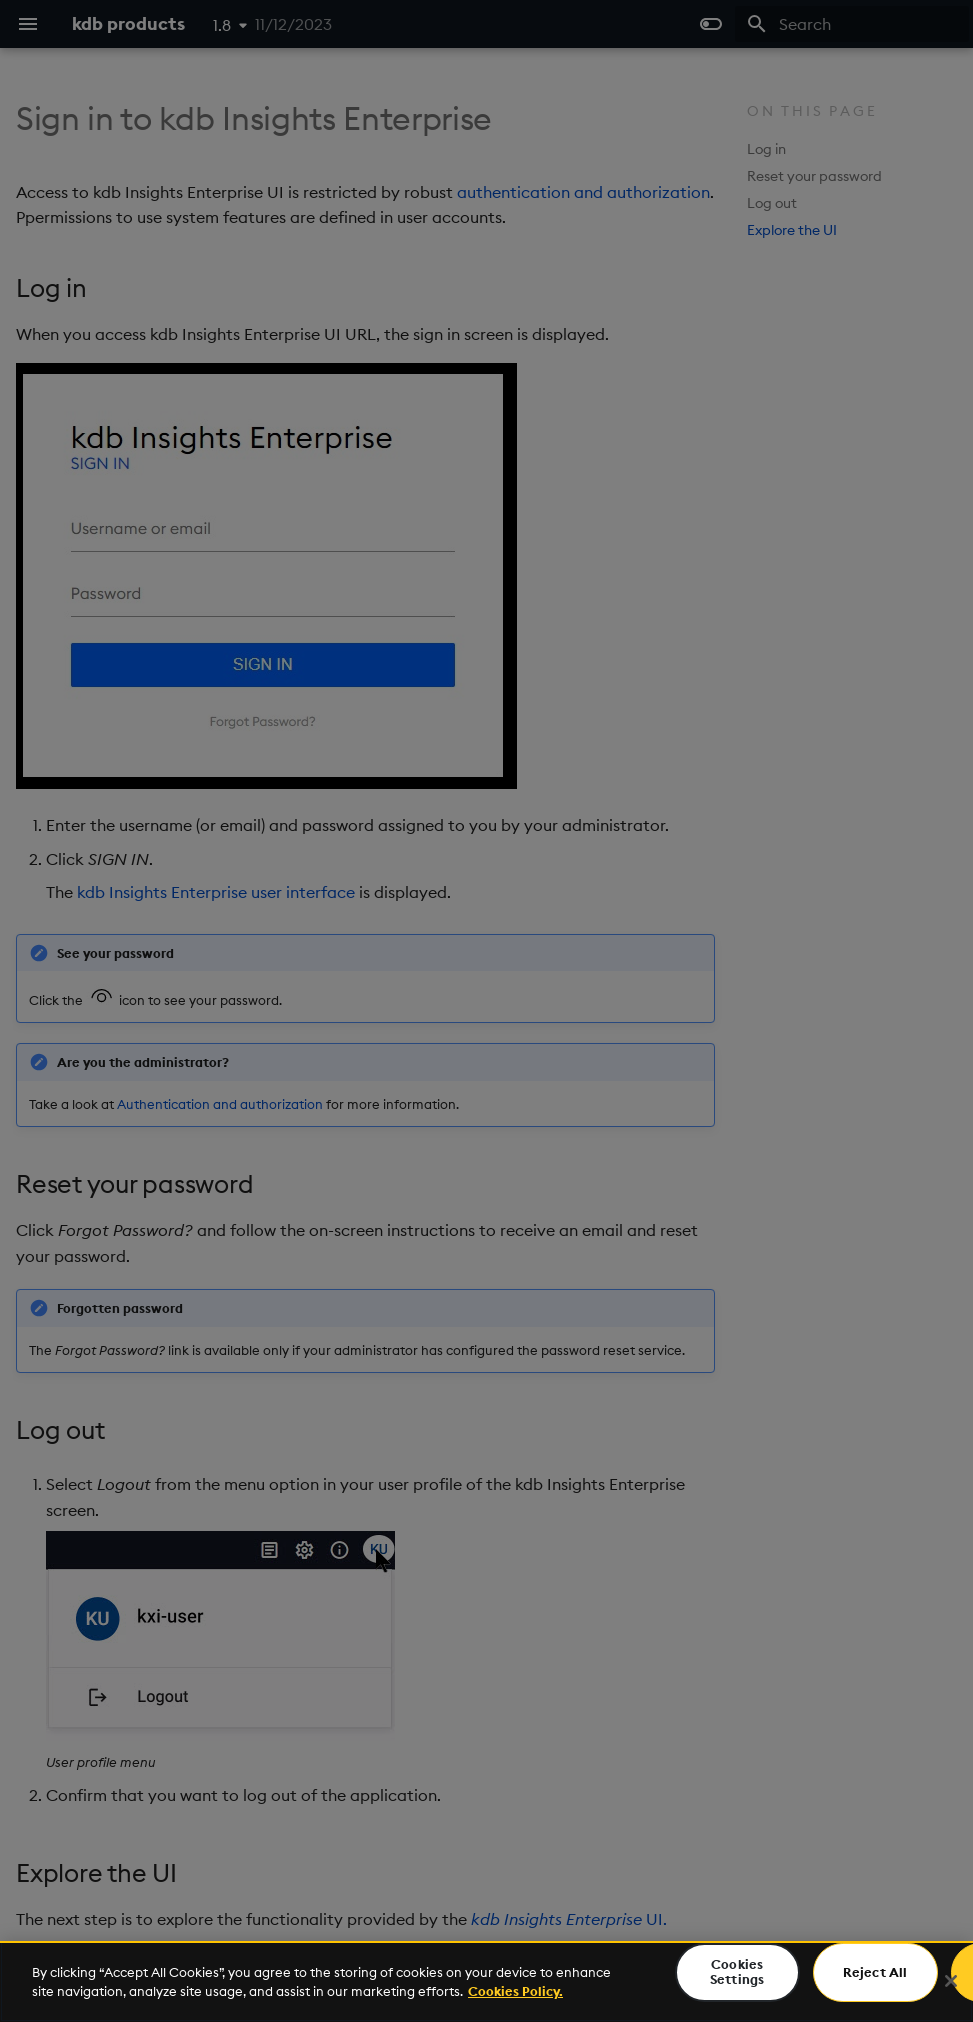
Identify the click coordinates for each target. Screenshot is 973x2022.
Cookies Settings (737, 1972)
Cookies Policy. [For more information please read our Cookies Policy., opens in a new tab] (515, 1991)
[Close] (951, 1981)
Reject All (875, 1972)
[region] (486, 1981)
